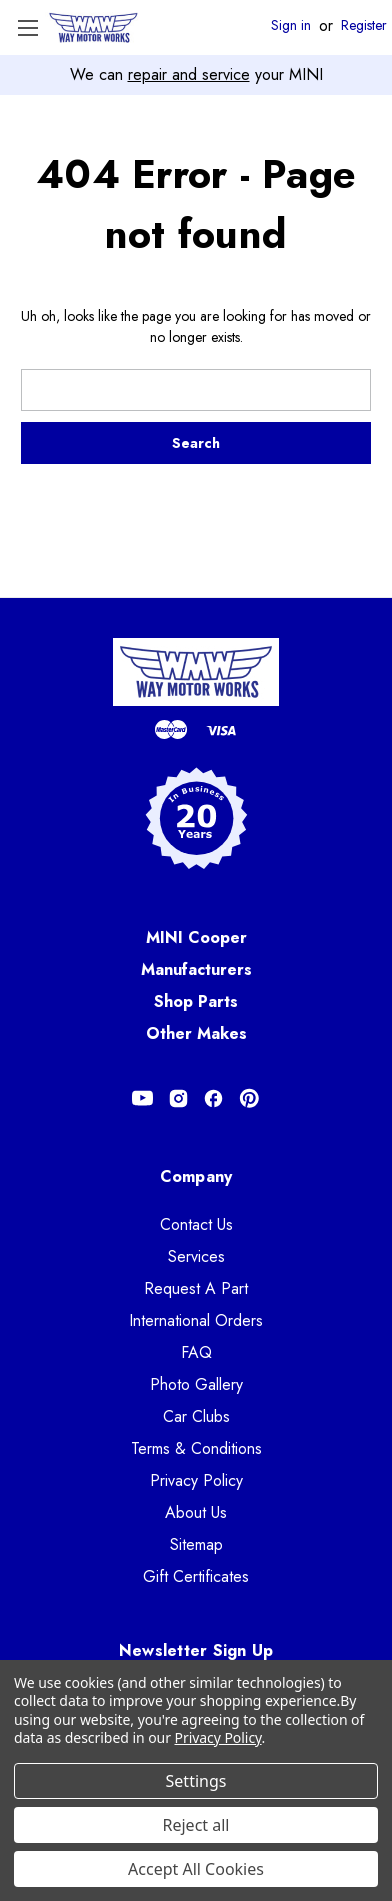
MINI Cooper (196, 937)
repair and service (189, 74)
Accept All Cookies (196, 1869)
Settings (196, 1781)
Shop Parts (196, 1001)
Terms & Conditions (196, 1448)
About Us (196, 1512)
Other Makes (196, 1033)
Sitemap (196, 1544)
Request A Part (196, 1288)
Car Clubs (196, 1416)
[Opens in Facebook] (213, 1098)
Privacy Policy (196, 1480)
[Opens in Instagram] (178, 1098)
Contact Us (196, 1224)
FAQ (196, 1352)
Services (196, 1256)
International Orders (196, 1320)
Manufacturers (196, 969)
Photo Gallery (196, 1384)
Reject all (196, 1825)
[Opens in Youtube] (142, 1098)
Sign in (291, 26)
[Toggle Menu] (27, 27)
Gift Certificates (196, 1576)
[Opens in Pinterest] (249, 1098)
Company (196, 1176)
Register (364, 26)
